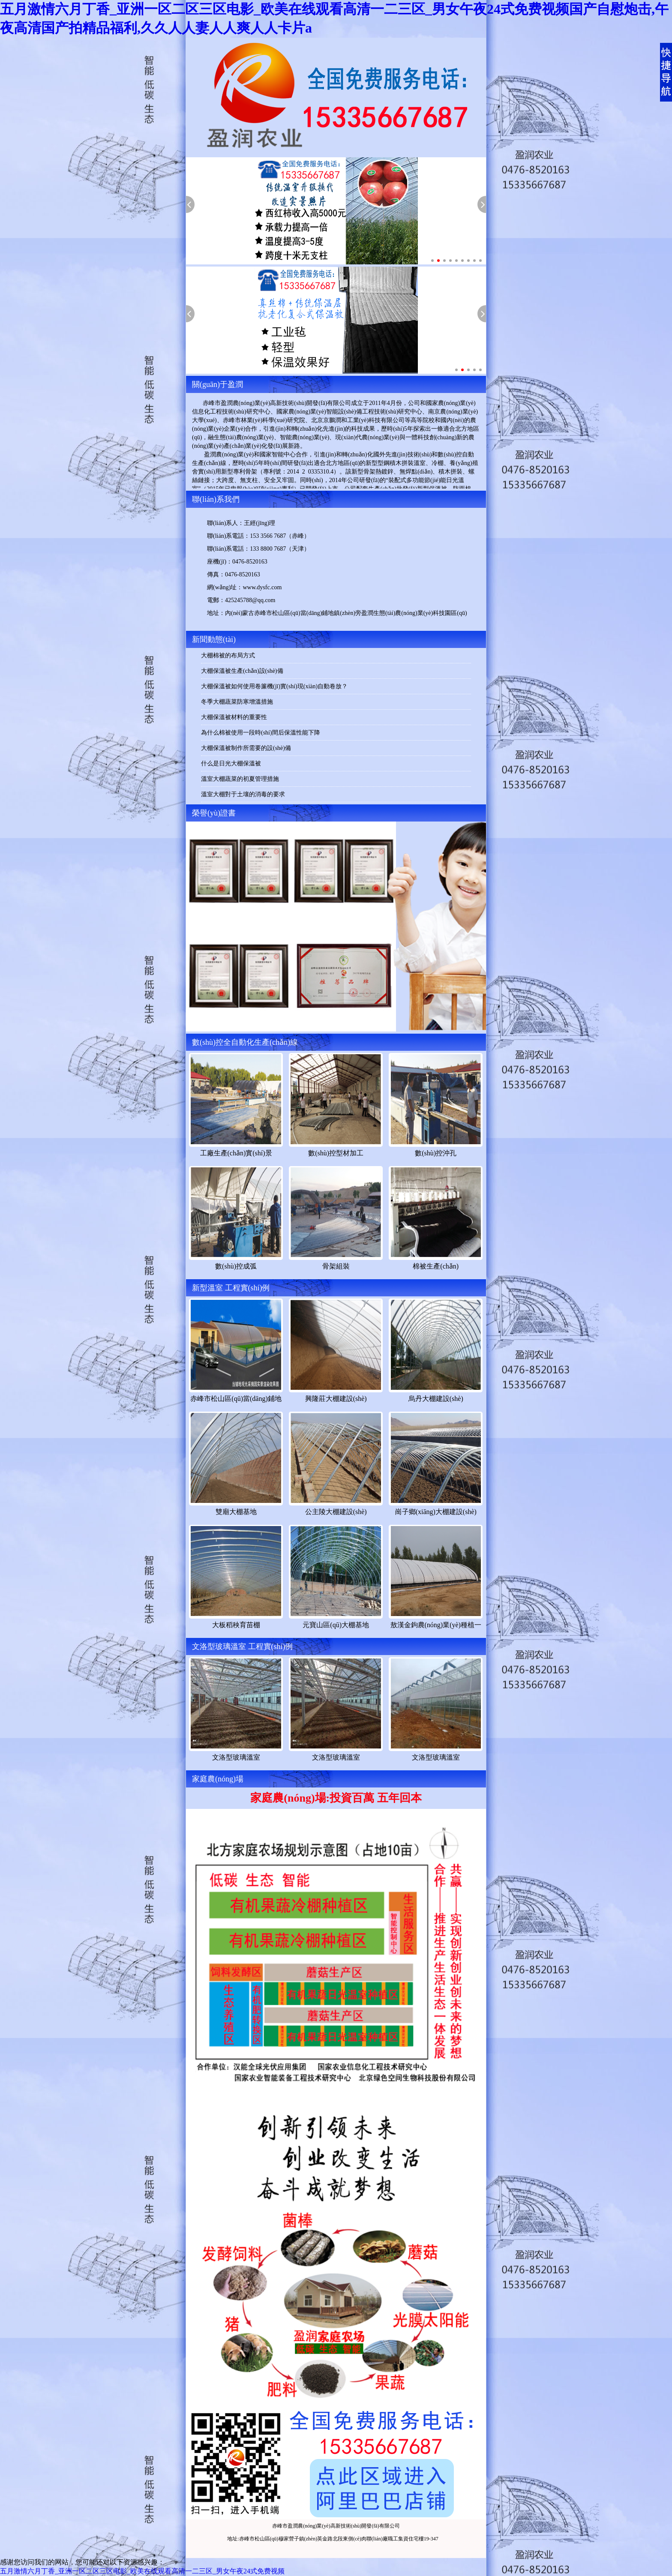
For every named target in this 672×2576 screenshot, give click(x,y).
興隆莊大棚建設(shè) (336, 1398)
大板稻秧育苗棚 (236, 1624)
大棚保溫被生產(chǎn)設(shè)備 (242, 671)
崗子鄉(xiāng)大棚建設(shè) (436, 1511)
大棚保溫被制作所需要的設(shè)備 (246, 748)
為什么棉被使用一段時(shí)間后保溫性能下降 (260, 732)
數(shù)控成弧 (236, 1266)
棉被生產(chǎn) (436, 1266)
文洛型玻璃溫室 (236, 1757)
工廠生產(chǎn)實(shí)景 (236, 1153)
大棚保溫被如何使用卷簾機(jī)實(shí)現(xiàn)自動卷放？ (274, 686)
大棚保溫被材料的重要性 (234, 717)
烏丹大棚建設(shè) (435, 1398)
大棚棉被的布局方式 (228, 655)
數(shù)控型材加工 (335, 1153)
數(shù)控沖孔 (435, 1153)
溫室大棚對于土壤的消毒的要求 (243, 794)
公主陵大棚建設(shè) (336, 1511)
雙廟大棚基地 (236, 1511)
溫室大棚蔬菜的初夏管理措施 (240, 779)
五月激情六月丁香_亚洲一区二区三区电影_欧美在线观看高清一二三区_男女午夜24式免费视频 (142, 2571)
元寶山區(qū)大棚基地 (336, 1624)
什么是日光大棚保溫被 (231, 763)
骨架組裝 (336, 1266)
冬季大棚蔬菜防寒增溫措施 (237, 702)
